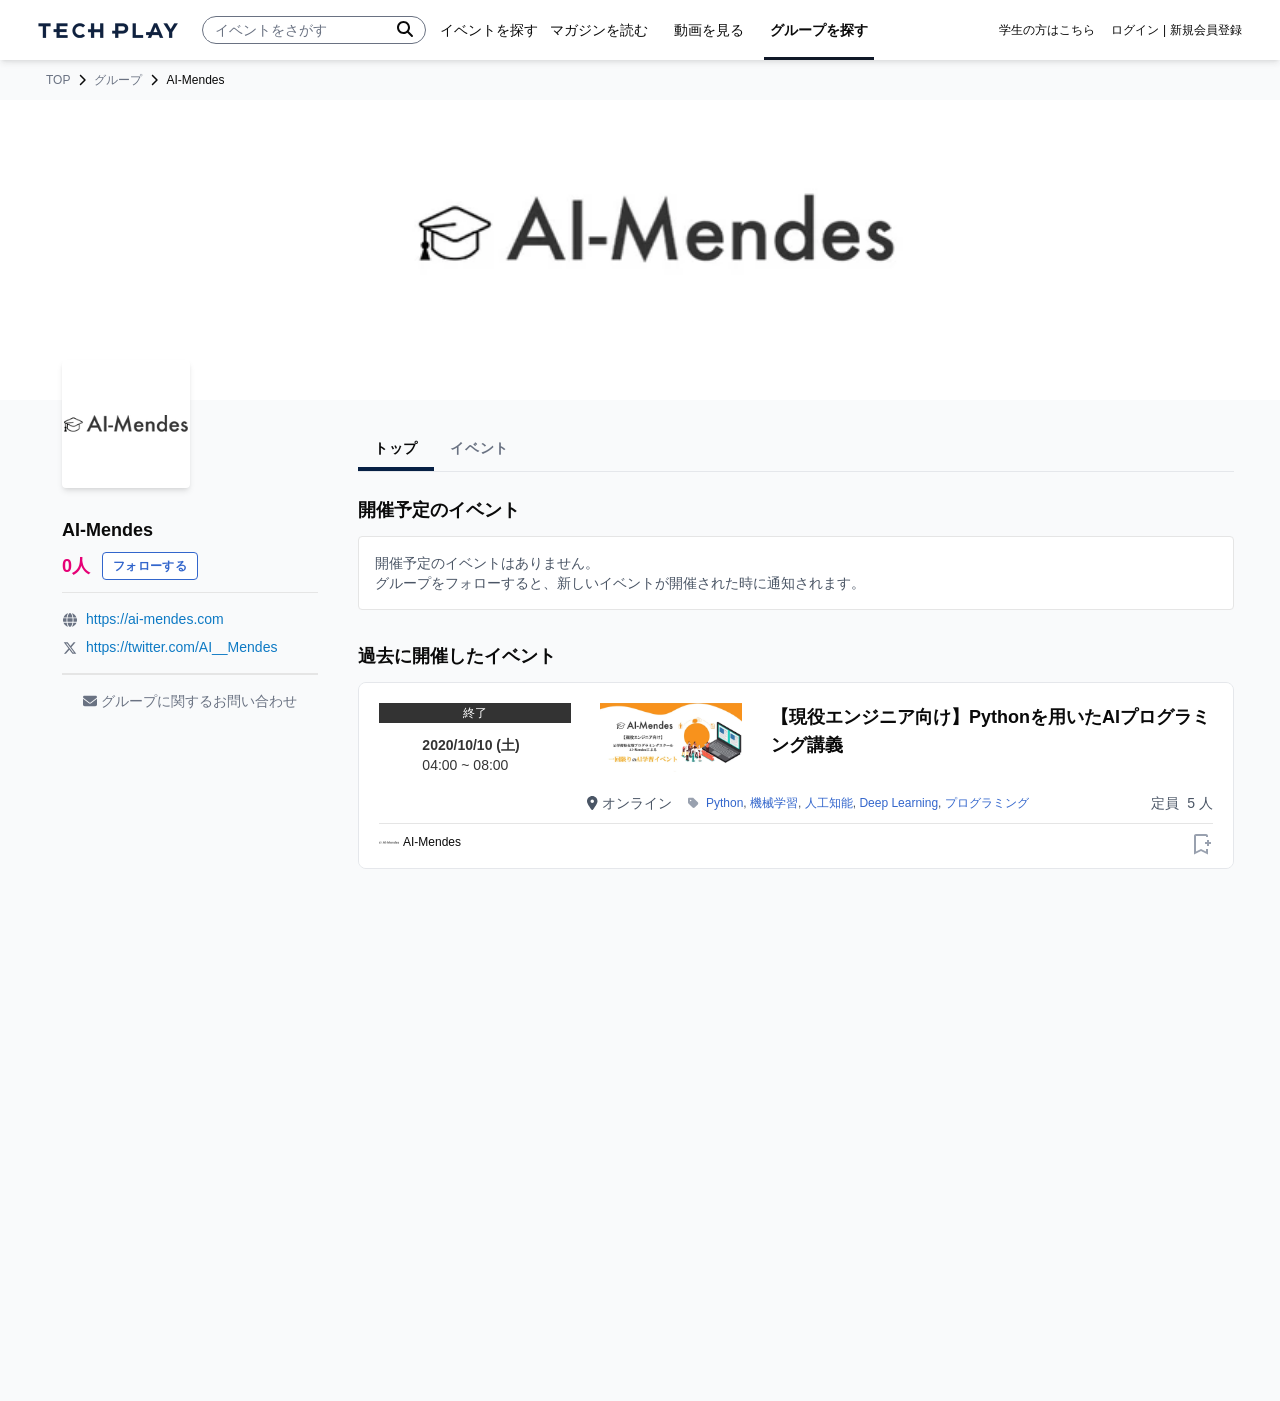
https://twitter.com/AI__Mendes (181, 647)
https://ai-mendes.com (155, 619)
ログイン (1135, 30)
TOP (58, 80)
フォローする (150, 566)
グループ (118, 80)
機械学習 (774, 803)
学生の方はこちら (1047, 30)
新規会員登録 (1206, 30)
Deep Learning (898, 803)
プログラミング (987, 803)
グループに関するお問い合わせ (190, 701)
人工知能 (829, 803)
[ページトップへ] (108, 30)
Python (724, 803)
